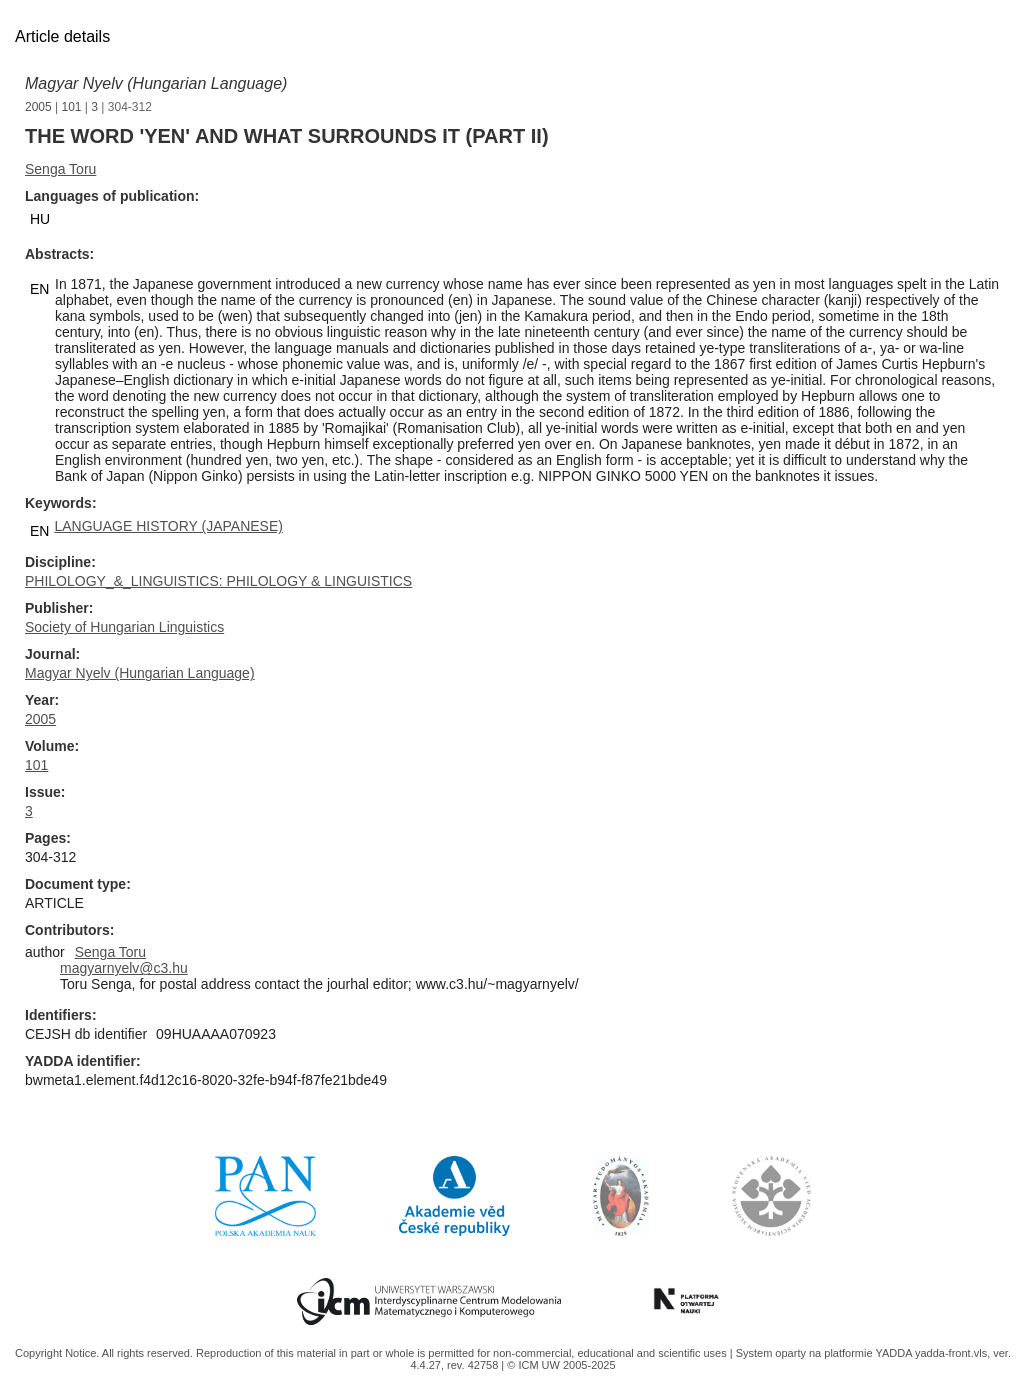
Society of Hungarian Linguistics (124, 627)
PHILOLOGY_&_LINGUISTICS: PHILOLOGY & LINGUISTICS (218, 581)
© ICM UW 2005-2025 (561, 1365)
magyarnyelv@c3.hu (124, 968)
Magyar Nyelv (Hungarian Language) (156, 83)
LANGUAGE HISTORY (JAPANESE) (168, 526)
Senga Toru (60, 169)
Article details (62, 36)
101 (72, 107)
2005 (38, 107)
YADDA (895, 1353)
